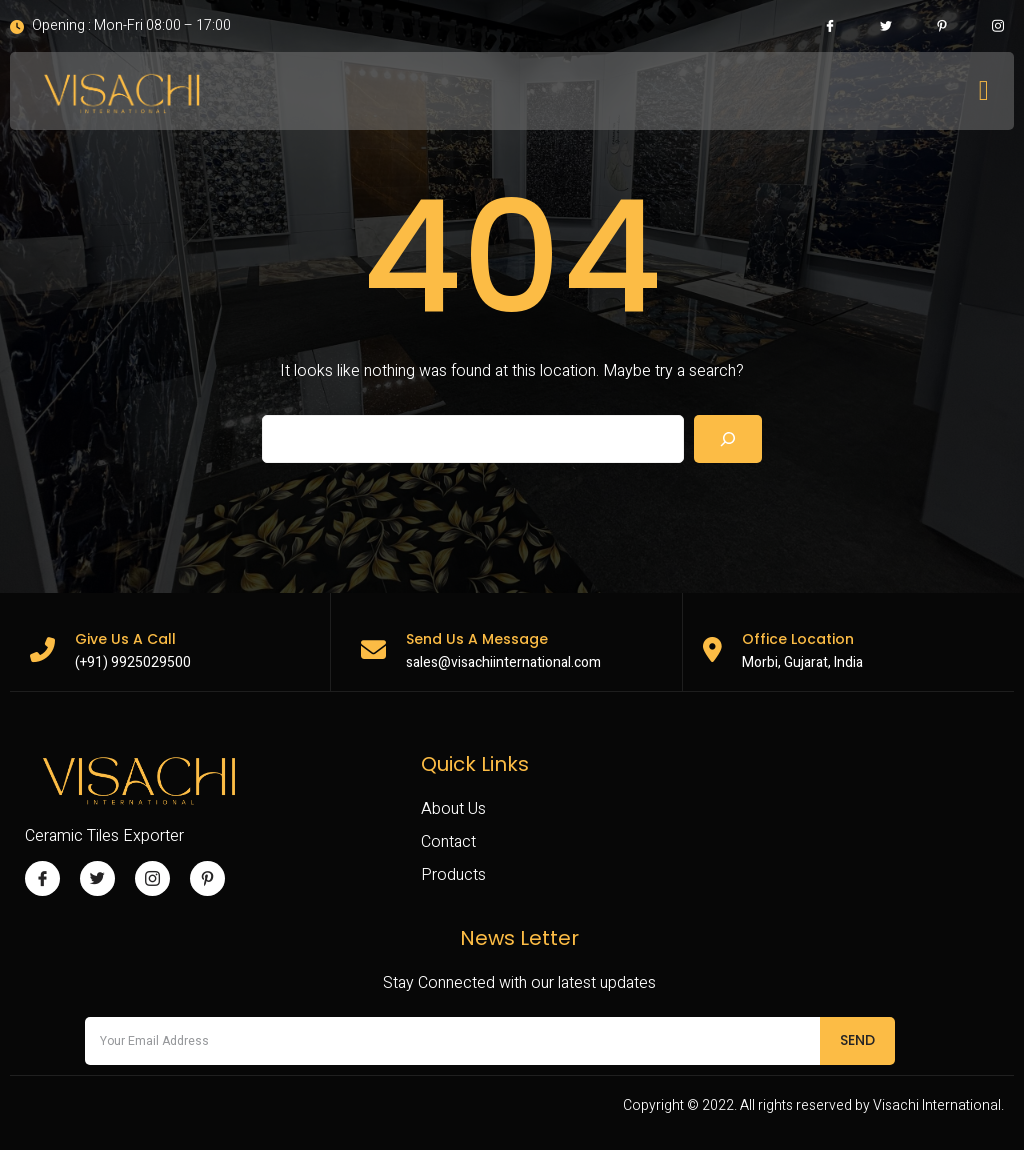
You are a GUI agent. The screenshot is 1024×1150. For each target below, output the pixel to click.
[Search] (728, 439)
